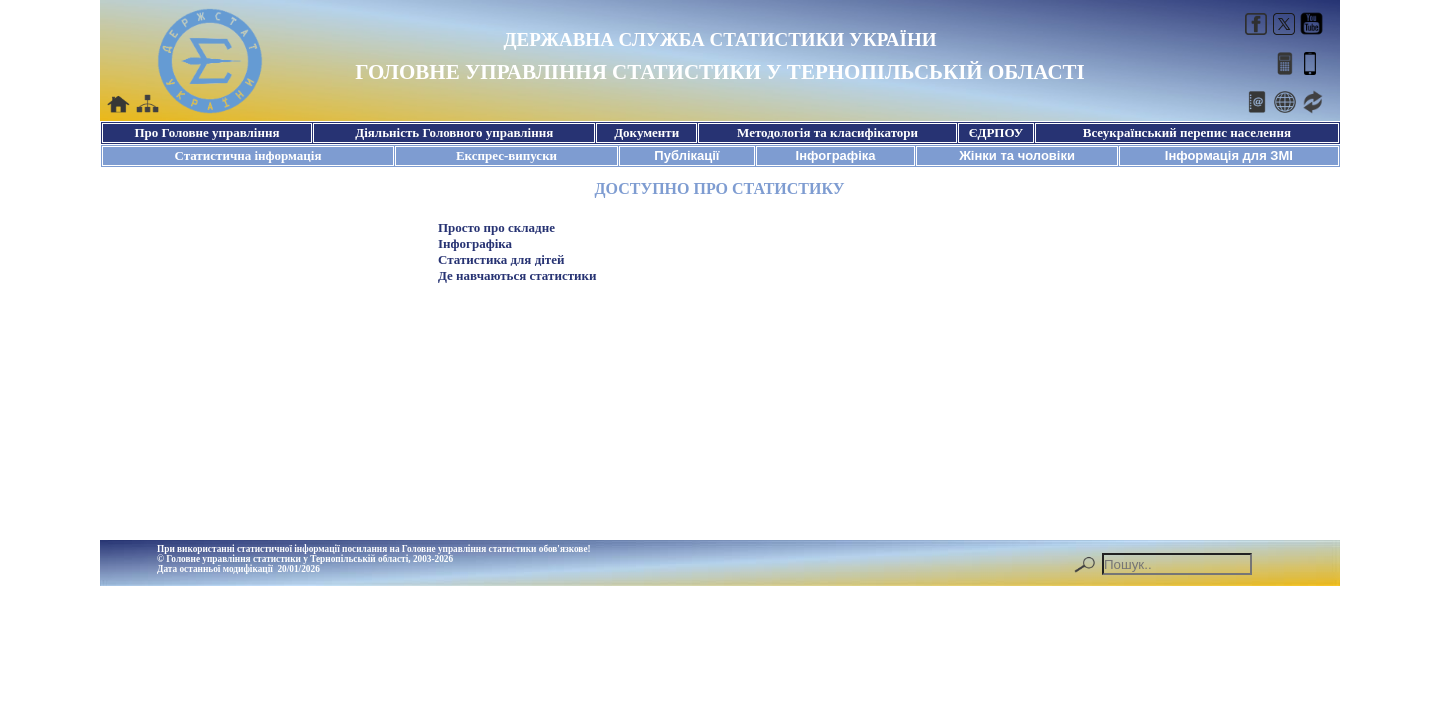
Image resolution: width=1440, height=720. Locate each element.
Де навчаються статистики (517, 275)
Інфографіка (475, 243)
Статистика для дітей (501, 259)
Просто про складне (496, 227)
